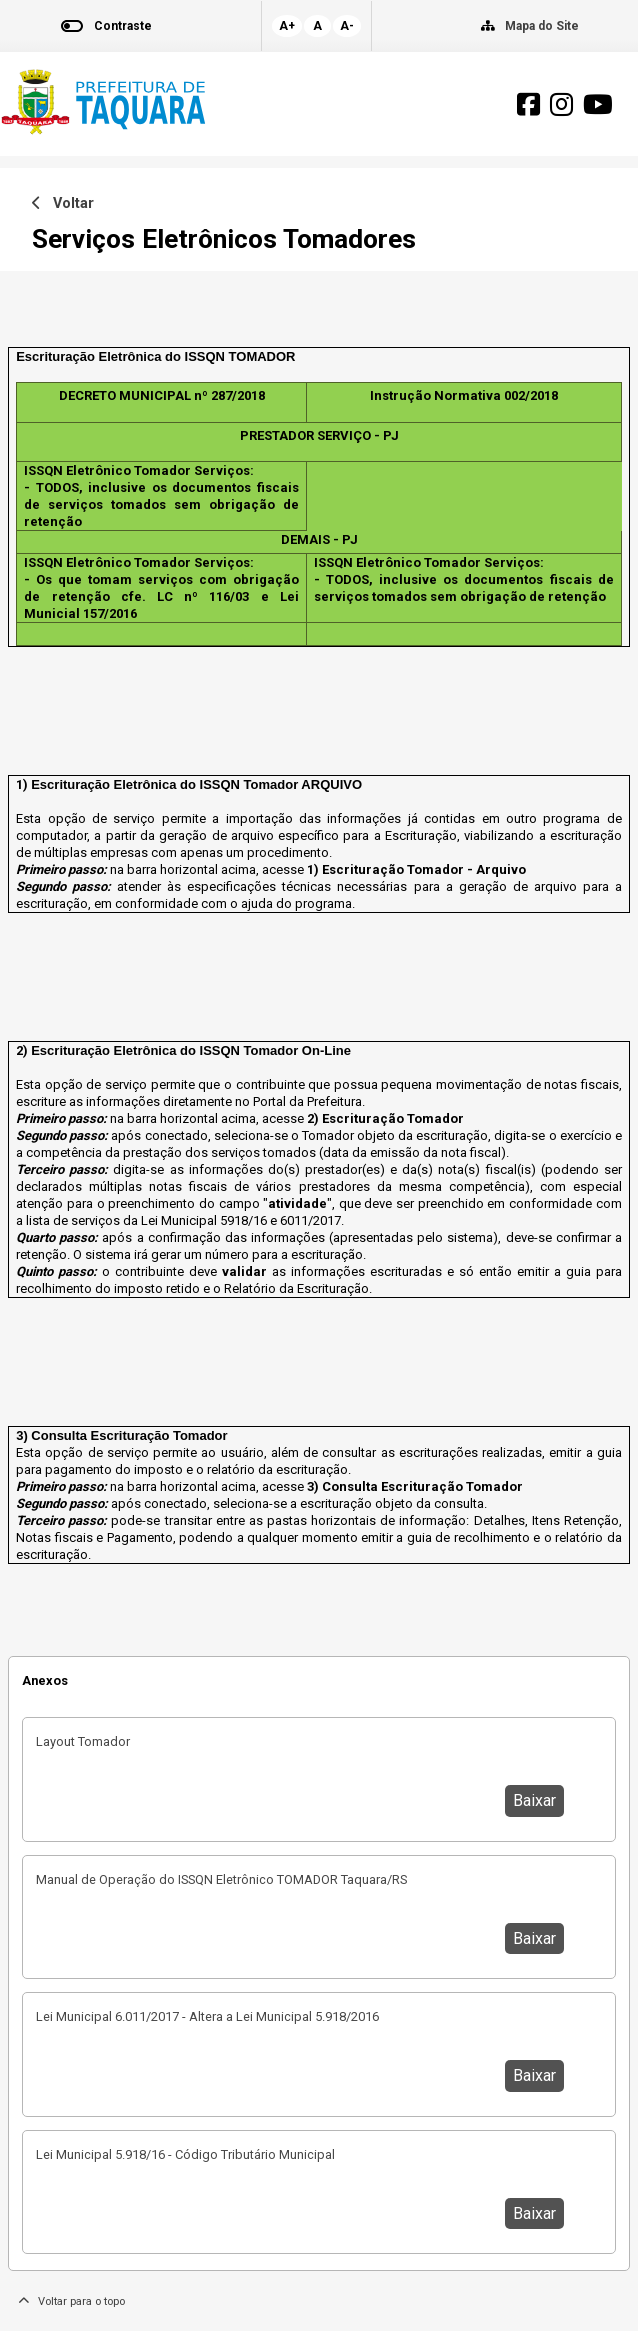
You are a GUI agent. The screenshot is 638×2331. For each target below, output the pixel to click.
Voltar (63, 203)
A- (347, 26)
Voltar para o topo (71, 2301)
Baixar (534, 1800)
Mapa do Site (542, 26)
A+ (287, 26)
